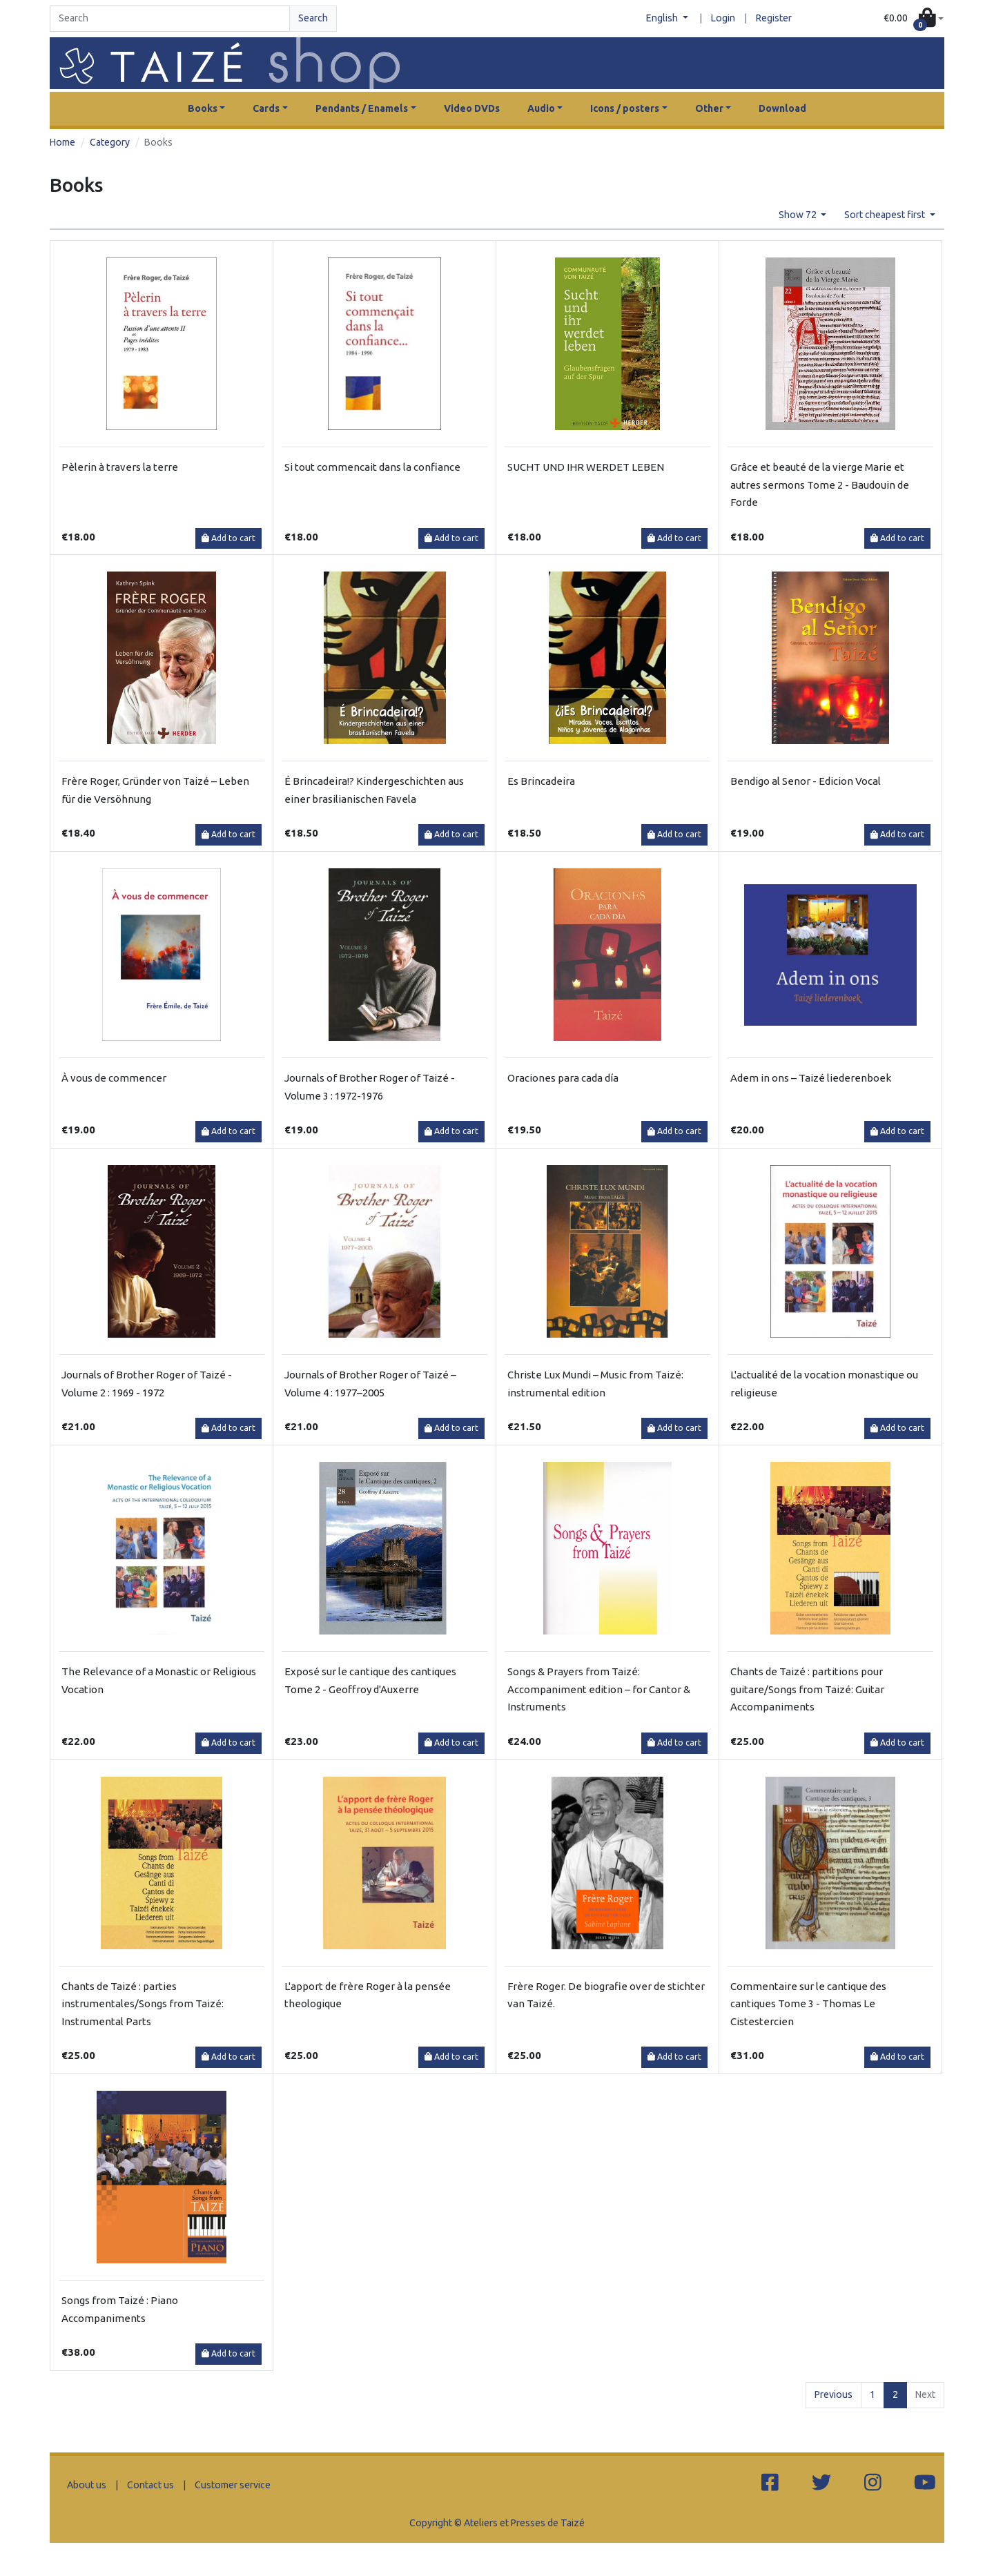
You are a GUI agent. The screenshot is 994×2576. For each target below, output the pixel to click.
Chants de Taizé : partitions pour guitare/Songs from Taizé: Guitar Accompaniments (807, 1689)
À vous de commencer (113, 1078)
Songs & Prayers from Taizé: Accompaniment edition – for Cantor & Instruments (598, 1689)
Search (313, 17)
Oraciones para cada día (562, 1078)
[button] (913, 19)
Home (62, 142)
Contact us (150, 2484)
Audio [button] (541, 108)
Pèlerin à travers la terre (119, 467)
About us (86, 2484)
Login (723, 17)
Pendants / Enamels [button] (361, 108)
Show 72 (799, 214)
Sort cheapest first (885, 214)
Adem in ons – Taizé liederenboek (810, 1078)
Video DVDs (472, 108)
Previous (833, 2394)
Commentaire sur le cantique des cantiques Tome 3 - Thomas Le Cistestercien (808, 2003)
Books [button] (202, 108)
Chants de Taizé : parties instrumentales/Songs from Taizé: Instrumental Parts (142, 2003)
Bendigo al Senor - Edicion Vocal (805, 781)
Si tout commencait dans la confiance (372, 467)
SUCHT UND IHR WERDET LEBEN (585, 467)
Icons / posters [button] (624, 108)
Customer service (233, 2484)
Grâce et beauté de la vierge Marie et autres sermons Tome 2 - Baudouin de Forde (819, 484)
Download (782, 108)
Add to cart (228, 538)
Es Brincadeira (541, 781)
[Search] (170, 19)
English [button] (663, 17)
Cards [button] (266, 108)
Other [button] (709, 108)
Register (774, 17)
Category (110, 142)
